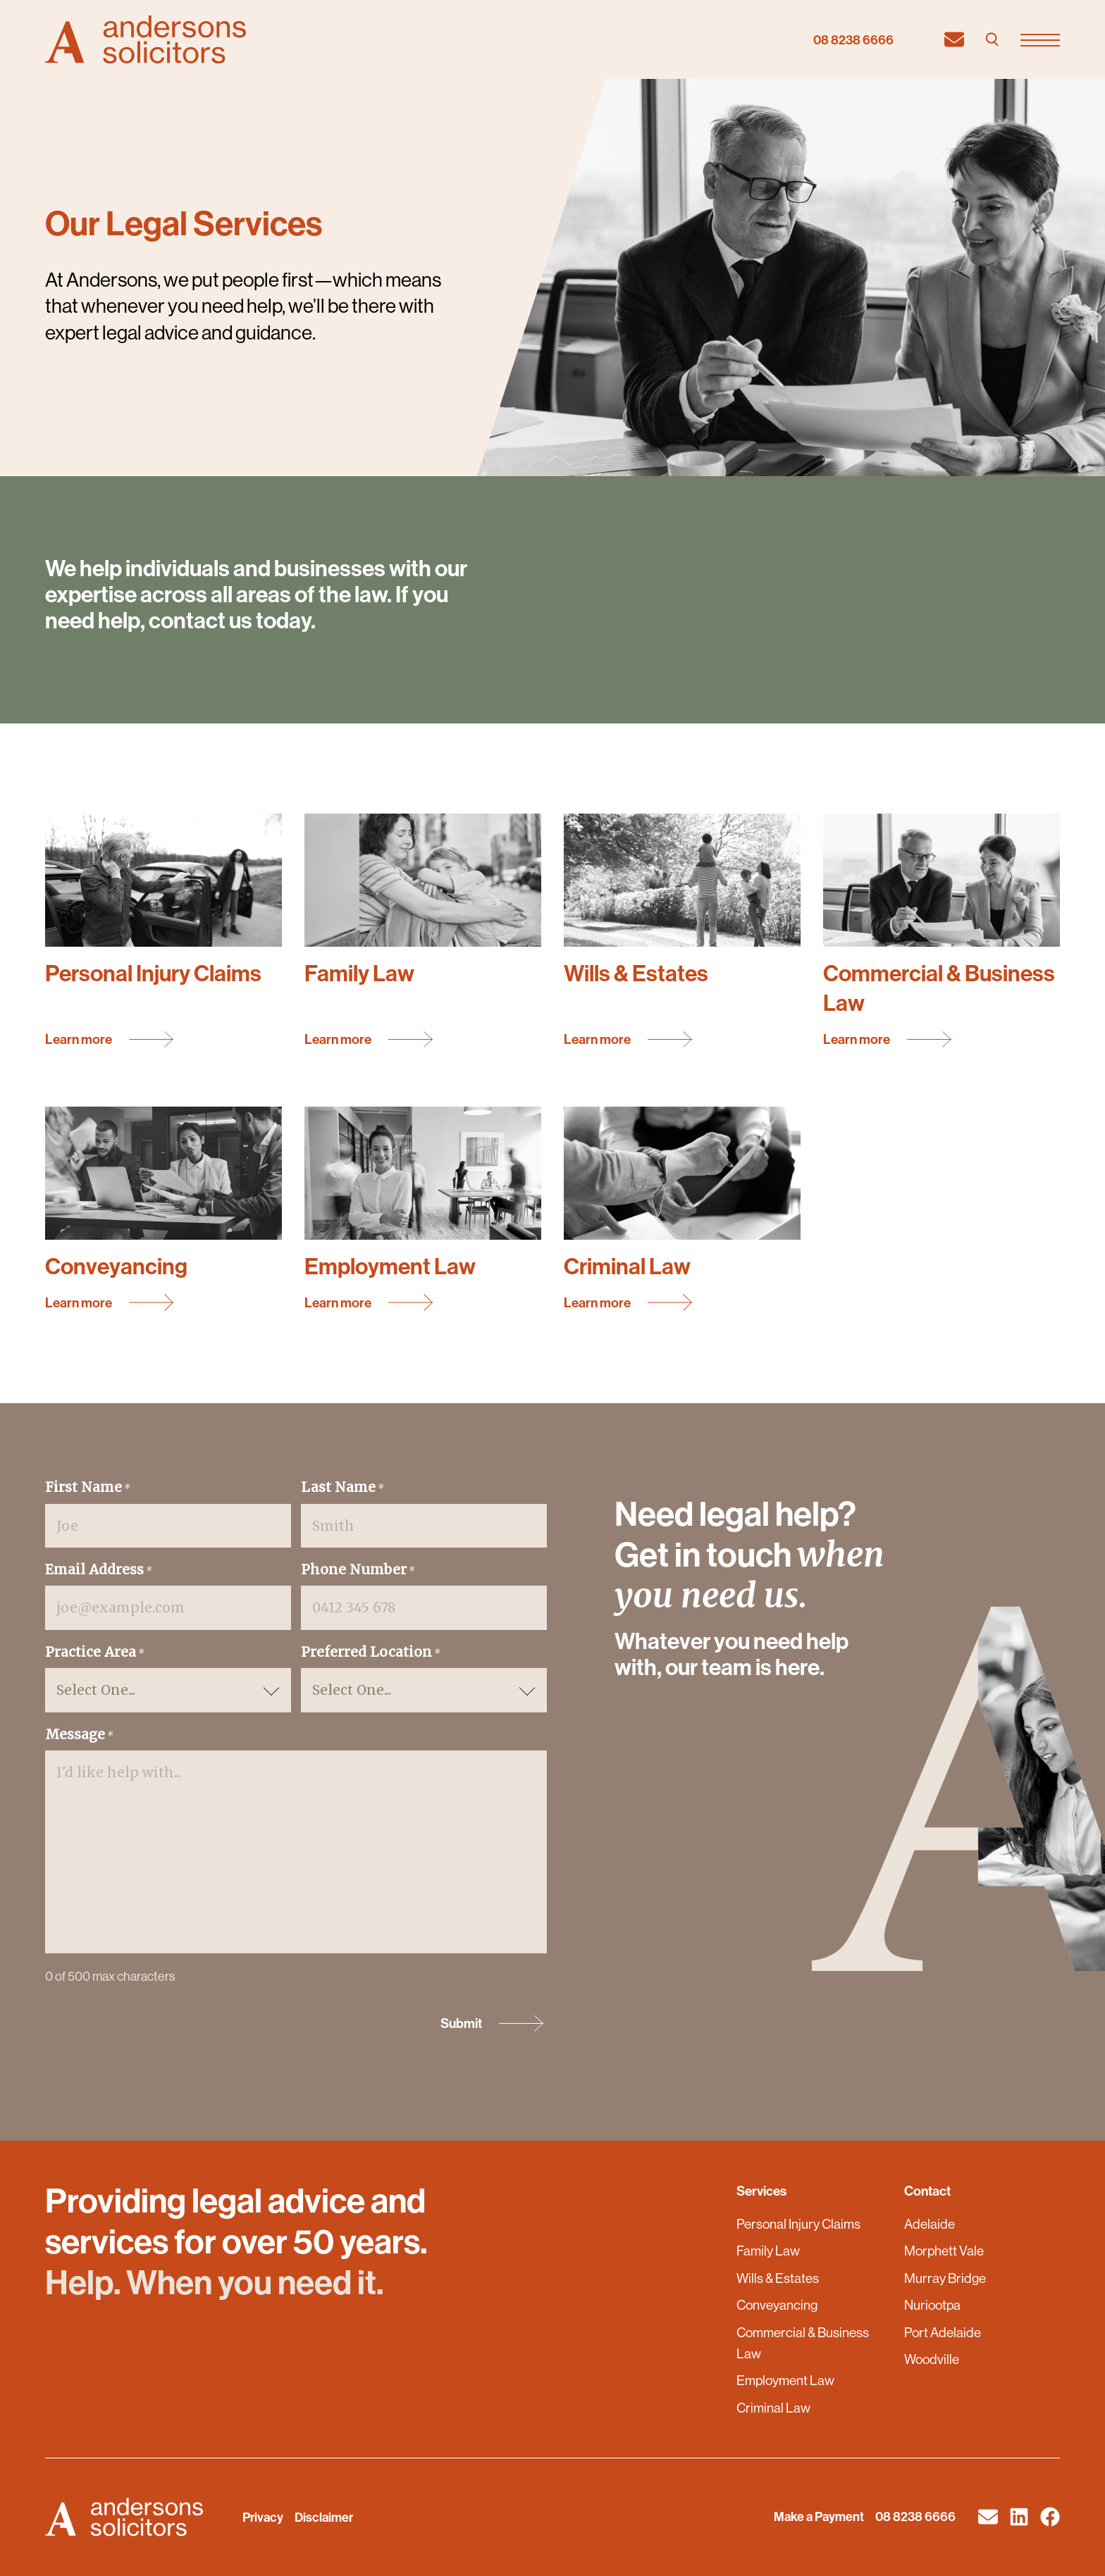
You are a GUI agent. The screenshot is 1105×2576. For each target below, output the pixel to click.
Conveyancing (776, 2304)
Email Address (98, 1570)
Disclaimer (324, 2517)
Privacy (262, 2517)
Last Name (342, 1488)
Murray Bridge (945, 2278)
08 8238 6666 (853, 40)
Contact (927, 2190)
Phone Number (358, 1570)
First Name (87, 1488)
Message (79, 1735)
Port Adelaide (942, 2332)
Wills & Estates (777, 2278)
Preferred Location (370, 1652)
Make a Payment (819, 2516)
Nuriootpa (932, 2304)
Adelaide (929, 2223)
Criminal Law (773, 2407)
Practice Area (94, 1652)
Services (761, 2190)
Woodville (931, 2359)
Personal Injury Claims (798, 2223)
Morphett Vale (944, 2250)
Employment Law (785, 2380)
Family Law (768, 2250)
